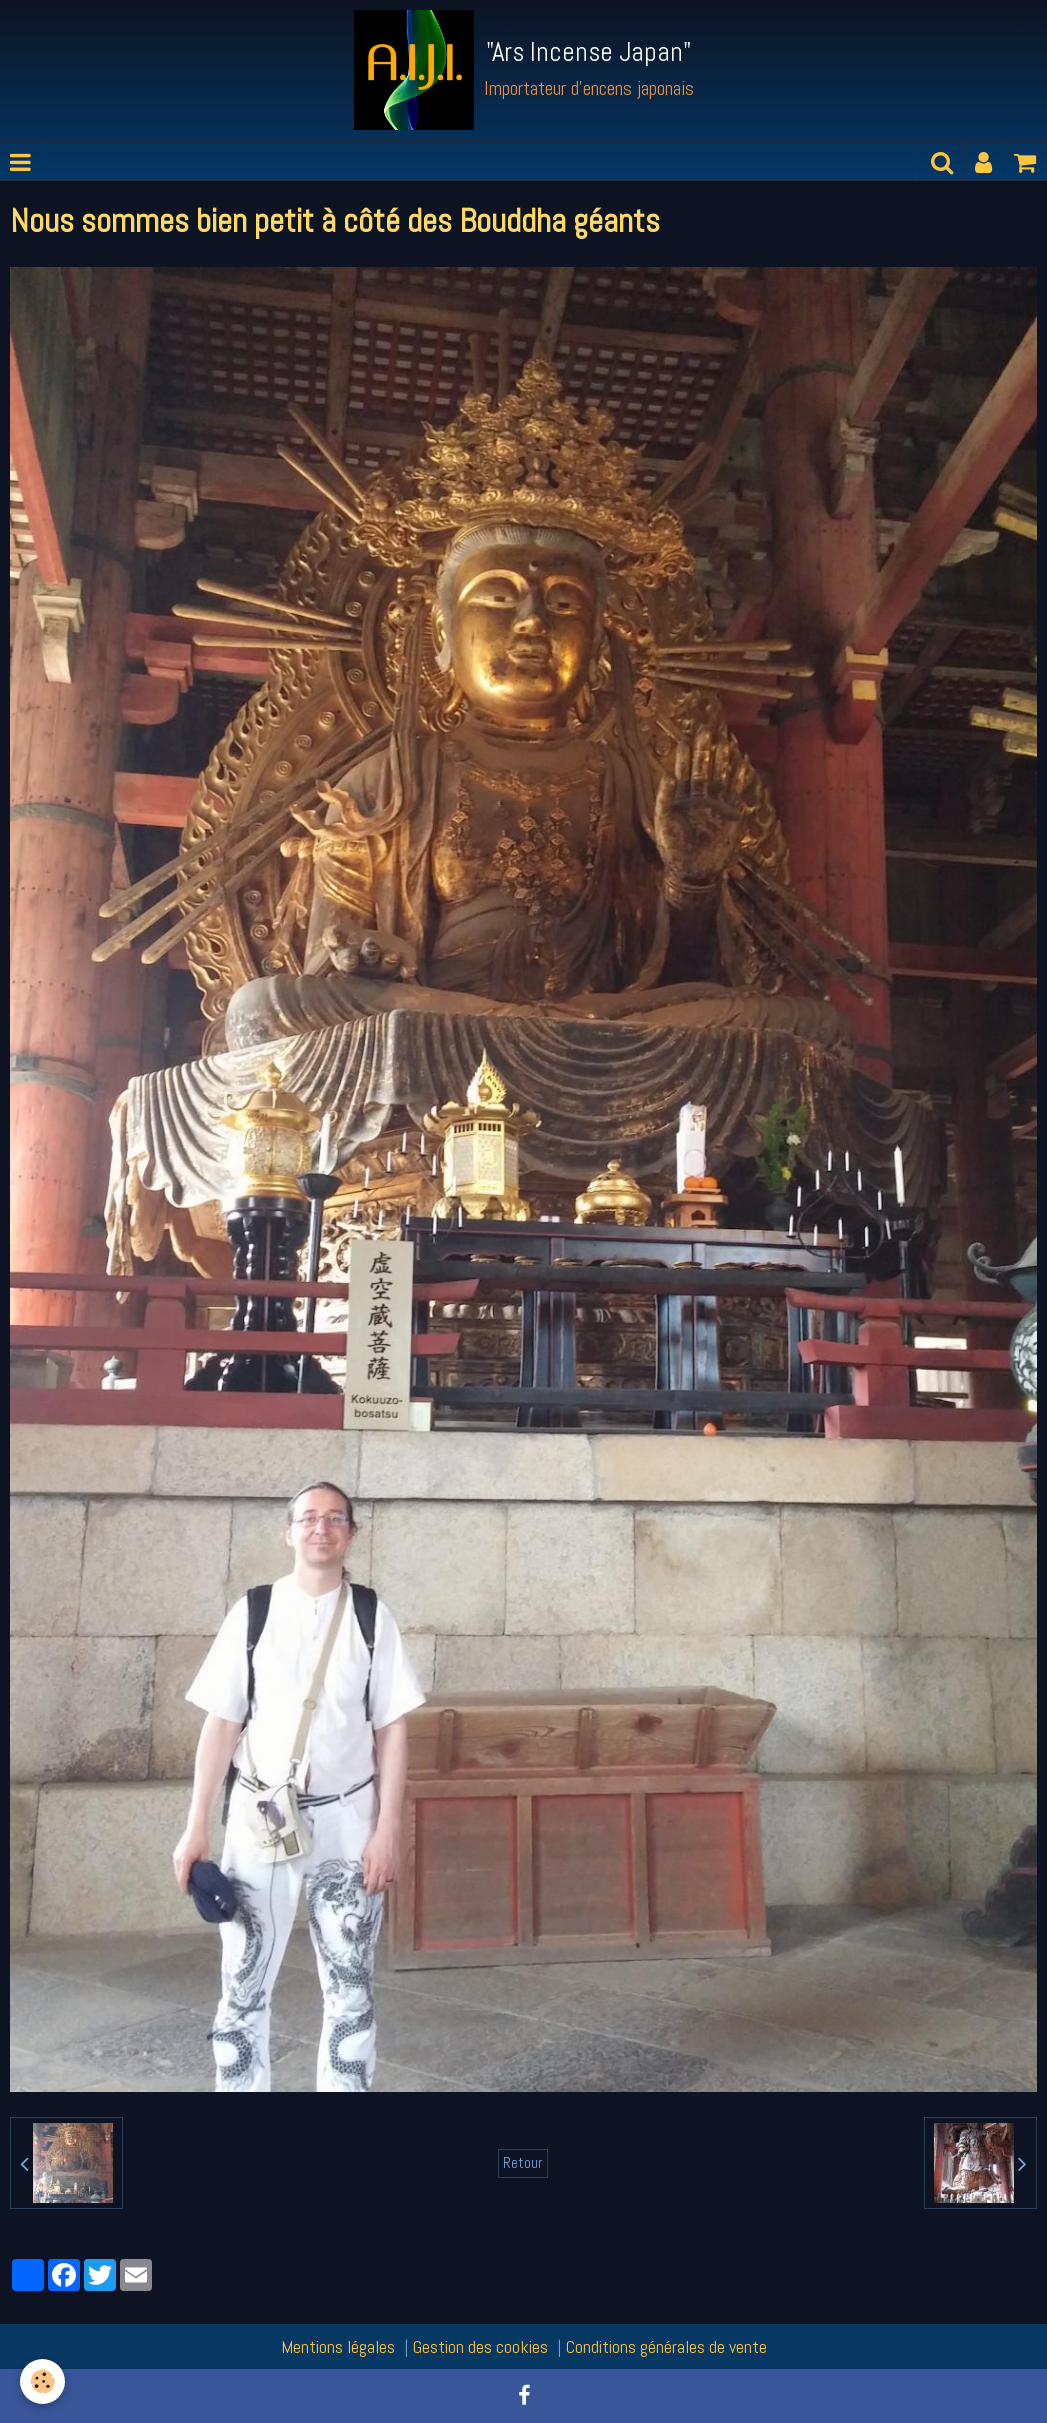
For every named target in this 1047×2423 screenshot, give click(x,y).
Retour (523, 2163)
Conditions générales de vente (666, 2346)
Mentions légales (338, 2346)
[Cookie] (42, 2381)
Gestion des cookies (480, 2346)
